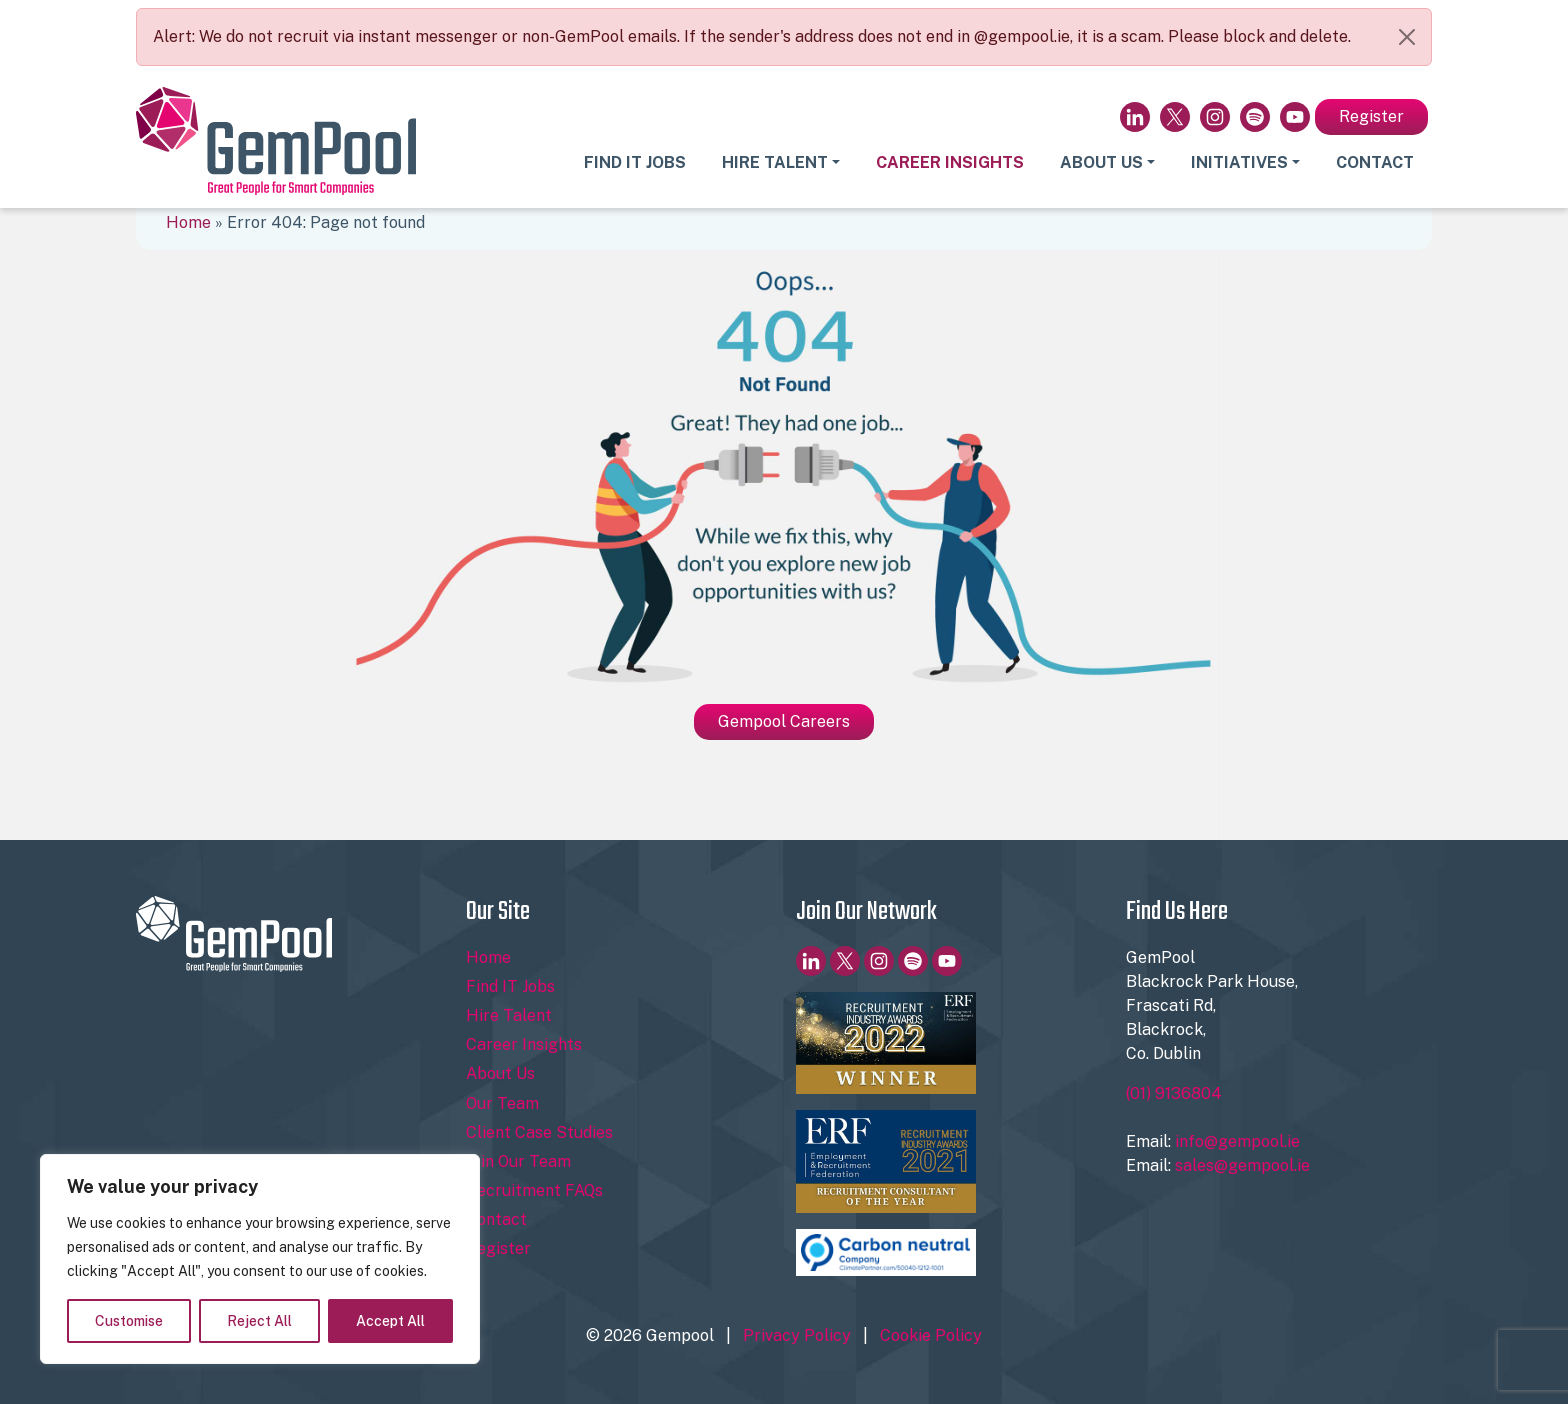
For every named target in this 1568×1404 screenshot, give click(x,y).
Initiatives (1239, 162)
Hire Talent (775, 162)
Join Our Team (518, 1161)
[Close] (1407, 37)
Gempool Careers (784, 721)
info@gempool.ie (1237, 1141)
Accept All (390, 1321)
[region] (260, 1259)
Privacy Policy (797, 1335)
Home (188, 222)
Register (1371, 116)
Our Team (502, 1103)
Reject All (259, 1321)
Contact (1375, 162)
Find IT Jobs (635, 162)
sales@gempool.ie (1242, 1165)
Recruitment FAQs (534, 1190)
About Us (1101, 162)
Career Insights (950, 162)
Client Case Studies (539, 1132)
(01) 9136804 (1174, 1093)
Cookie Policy (931, 1335)
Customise (129, 1321)
